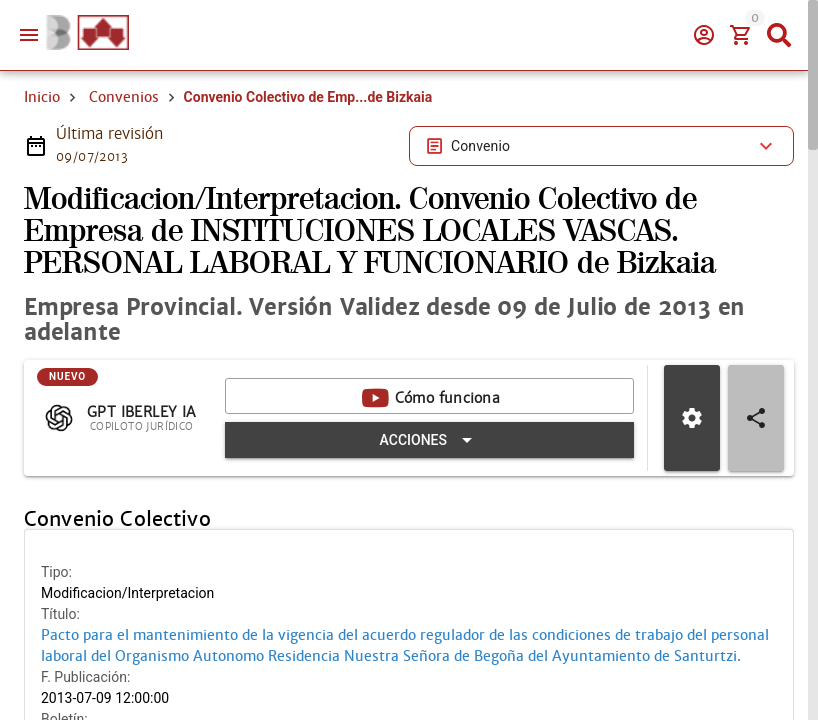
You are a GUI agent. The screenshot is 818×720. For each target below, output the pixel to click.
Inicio (42, 168)
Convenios (124, 168)
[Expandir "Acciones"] (438, 511)
